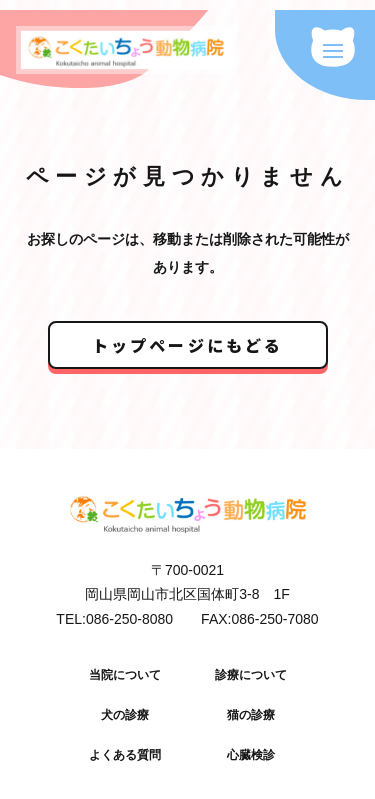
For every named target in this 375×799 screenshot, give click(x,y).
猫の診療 (251, 715)
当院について (125, 675)
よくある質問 (125, 755)
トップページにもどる (188, 345)
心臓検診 (251, 755)
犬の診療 (125, 715)
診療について (251, 675)
